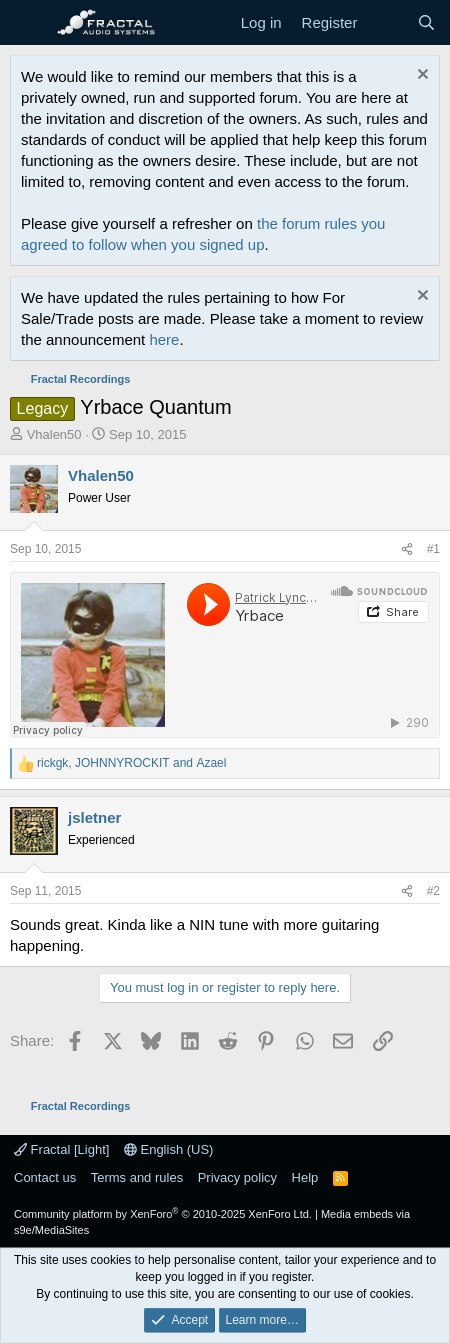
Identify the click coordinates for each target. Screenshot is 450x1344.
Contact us (45, 1177)
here (164, 339)
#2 (433, 891)
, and (131, 763)
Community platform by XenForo (163, 1214)
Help (305, 1177)
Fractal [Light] (61, 1149)
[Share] (407, 549)
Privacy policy (237, 1177)
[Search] (426, 22)
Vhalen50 (54, 434)
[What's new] (386, 22)
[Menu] (27, 23)
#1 (433, 549)
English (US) (169, 1149)
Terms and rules (137, 1177)
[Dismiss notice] (420, 76)
